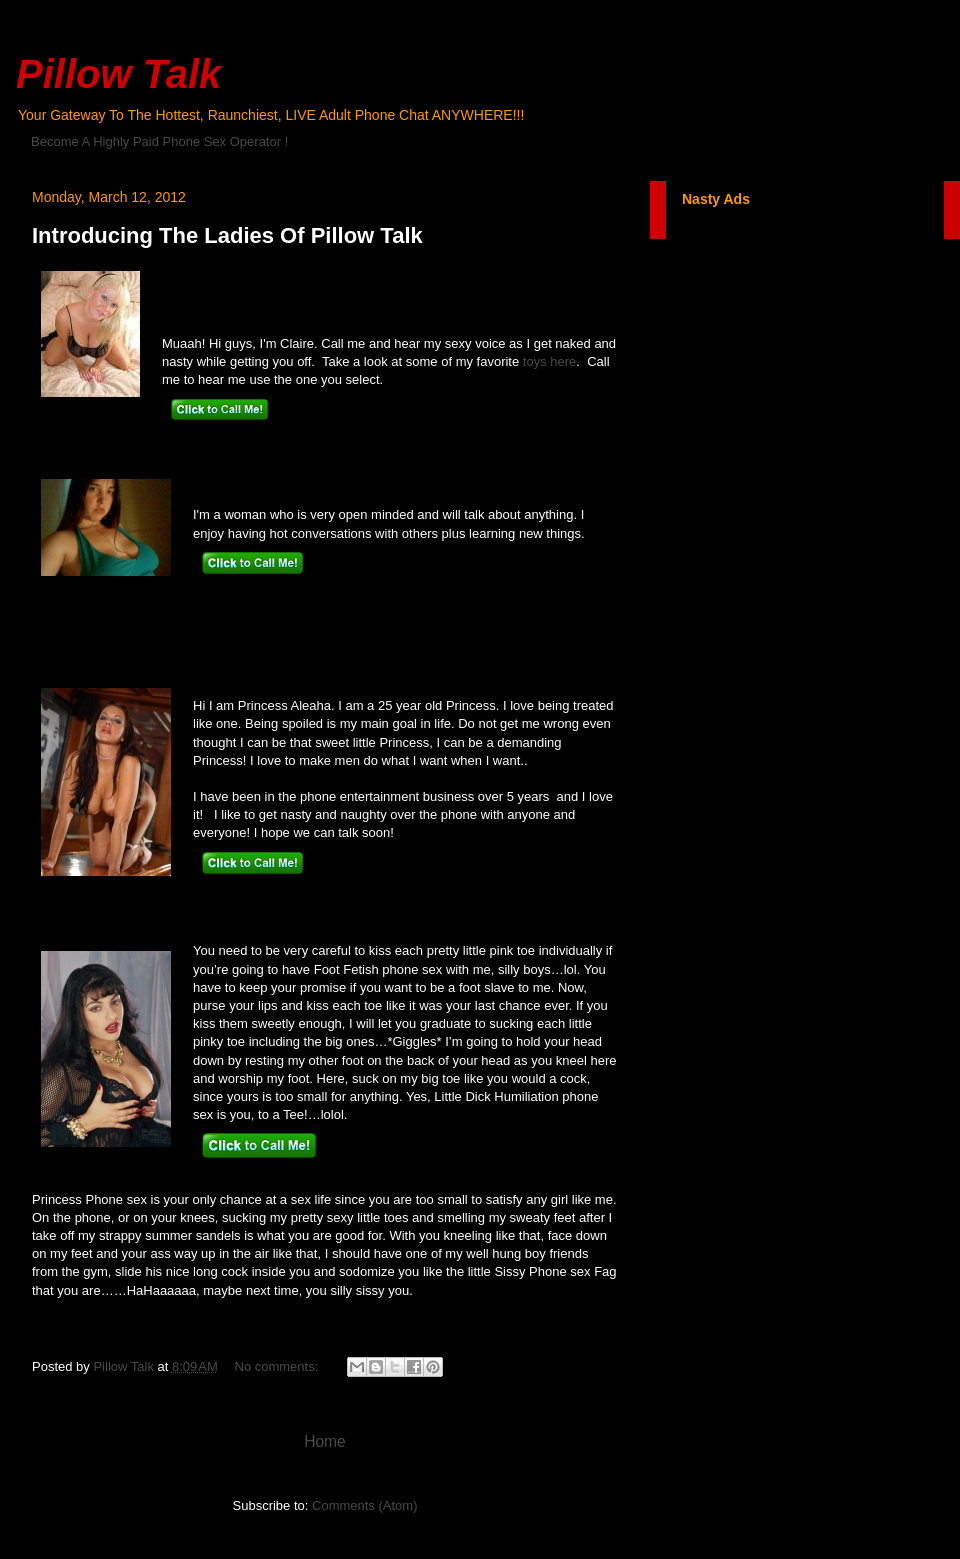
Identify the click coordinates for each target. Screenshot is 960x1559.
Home (325, 1441)
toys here (549, 361)
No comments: (278, 1366)
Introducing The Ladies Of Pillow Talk (227, 235)
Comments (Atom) (364, 1505)
